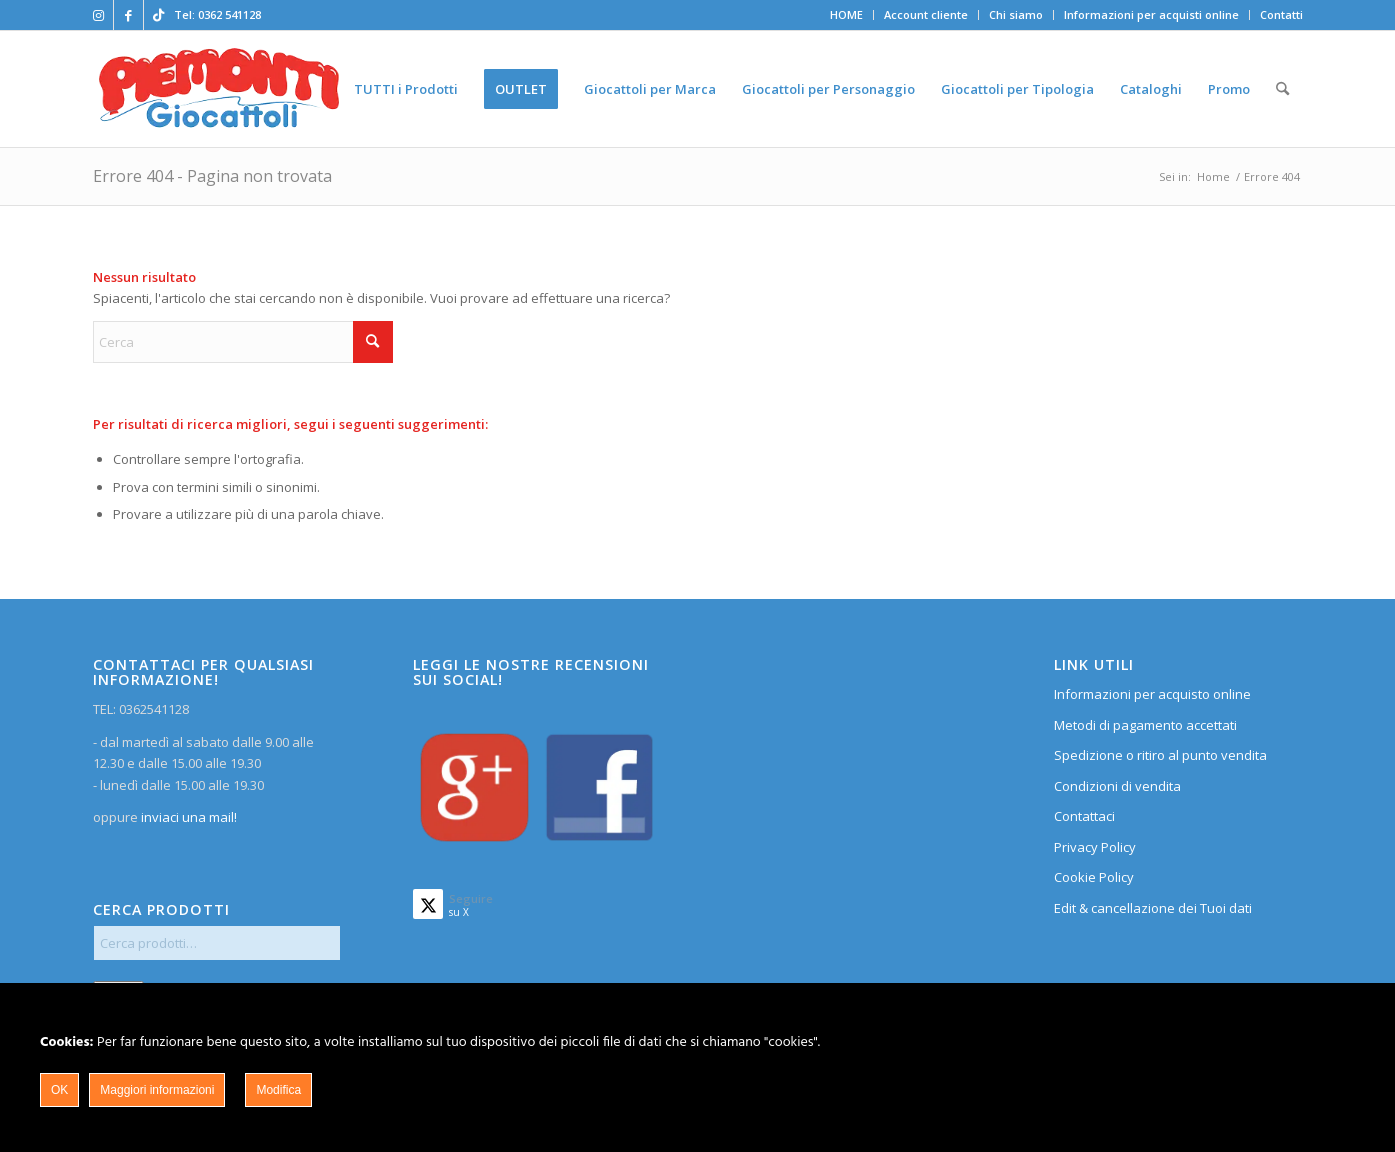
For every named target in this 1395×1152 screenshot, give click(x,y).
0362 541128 (229, 14)
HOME (846, 14)
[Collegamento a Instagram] (98, 15)
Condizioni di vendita (1117, 786)
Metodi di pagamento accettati (1145, 725)
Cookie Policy (1094, 877)
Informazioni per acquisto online (1152, 694)
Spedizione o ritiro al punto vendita (1160, 755)
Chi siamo (1016, 14)
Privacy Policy (1095, 847)
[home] (219, 89)
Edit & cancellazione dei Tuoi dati (1153, 908)
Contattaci (1084, 816)
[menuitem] (847, 15)
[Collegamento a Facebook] (128, 15)
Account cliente (926, 14)
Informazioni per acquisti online (1151, 14)
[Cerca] (1282, 89)
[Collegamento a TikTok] (159, 15)
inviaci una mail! (187, 817)
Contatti (1281, 14)
